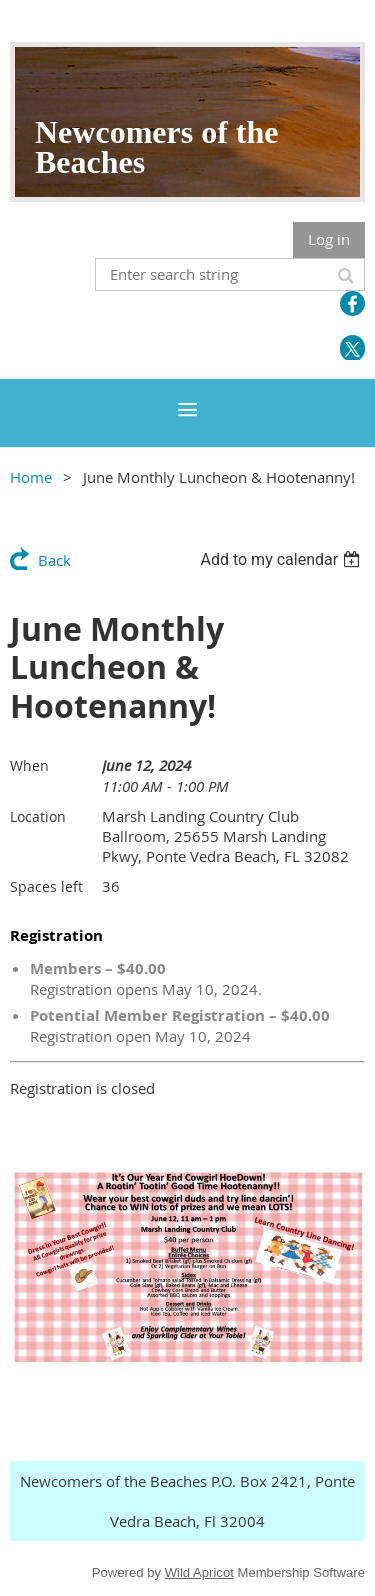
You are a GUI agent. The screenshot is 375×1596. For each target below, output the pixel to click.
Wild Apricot (199, 1572)
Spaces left (46, 886)
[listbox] (282, 559)
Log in (329, 239)
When (29, 765)
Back (54, 560)
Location (38, 816)
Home (31, 477)
